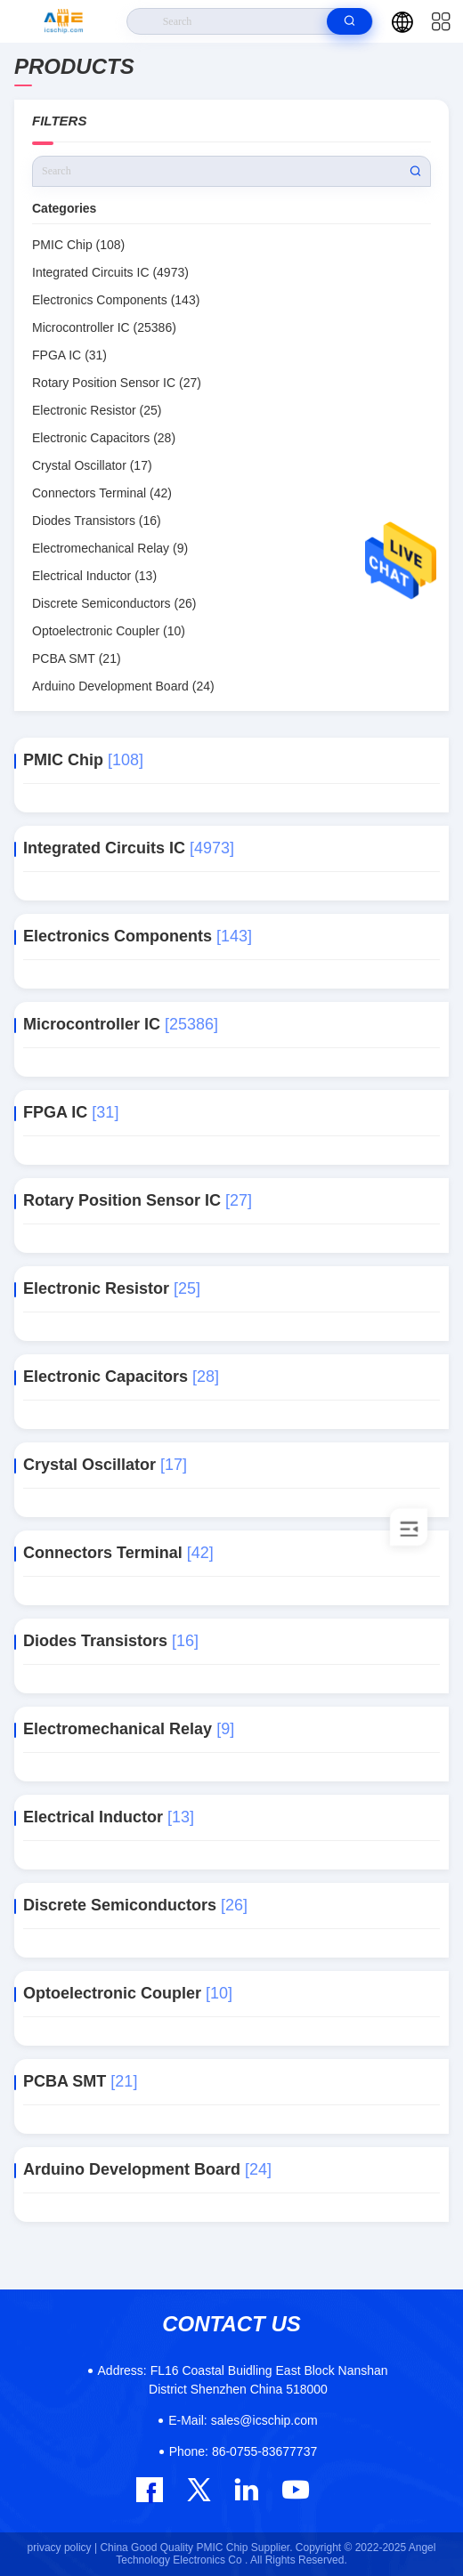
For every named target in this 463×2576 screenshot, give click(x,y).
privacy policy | (62, 2547)
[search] (349, 21)
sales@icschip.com (242, 2420)
